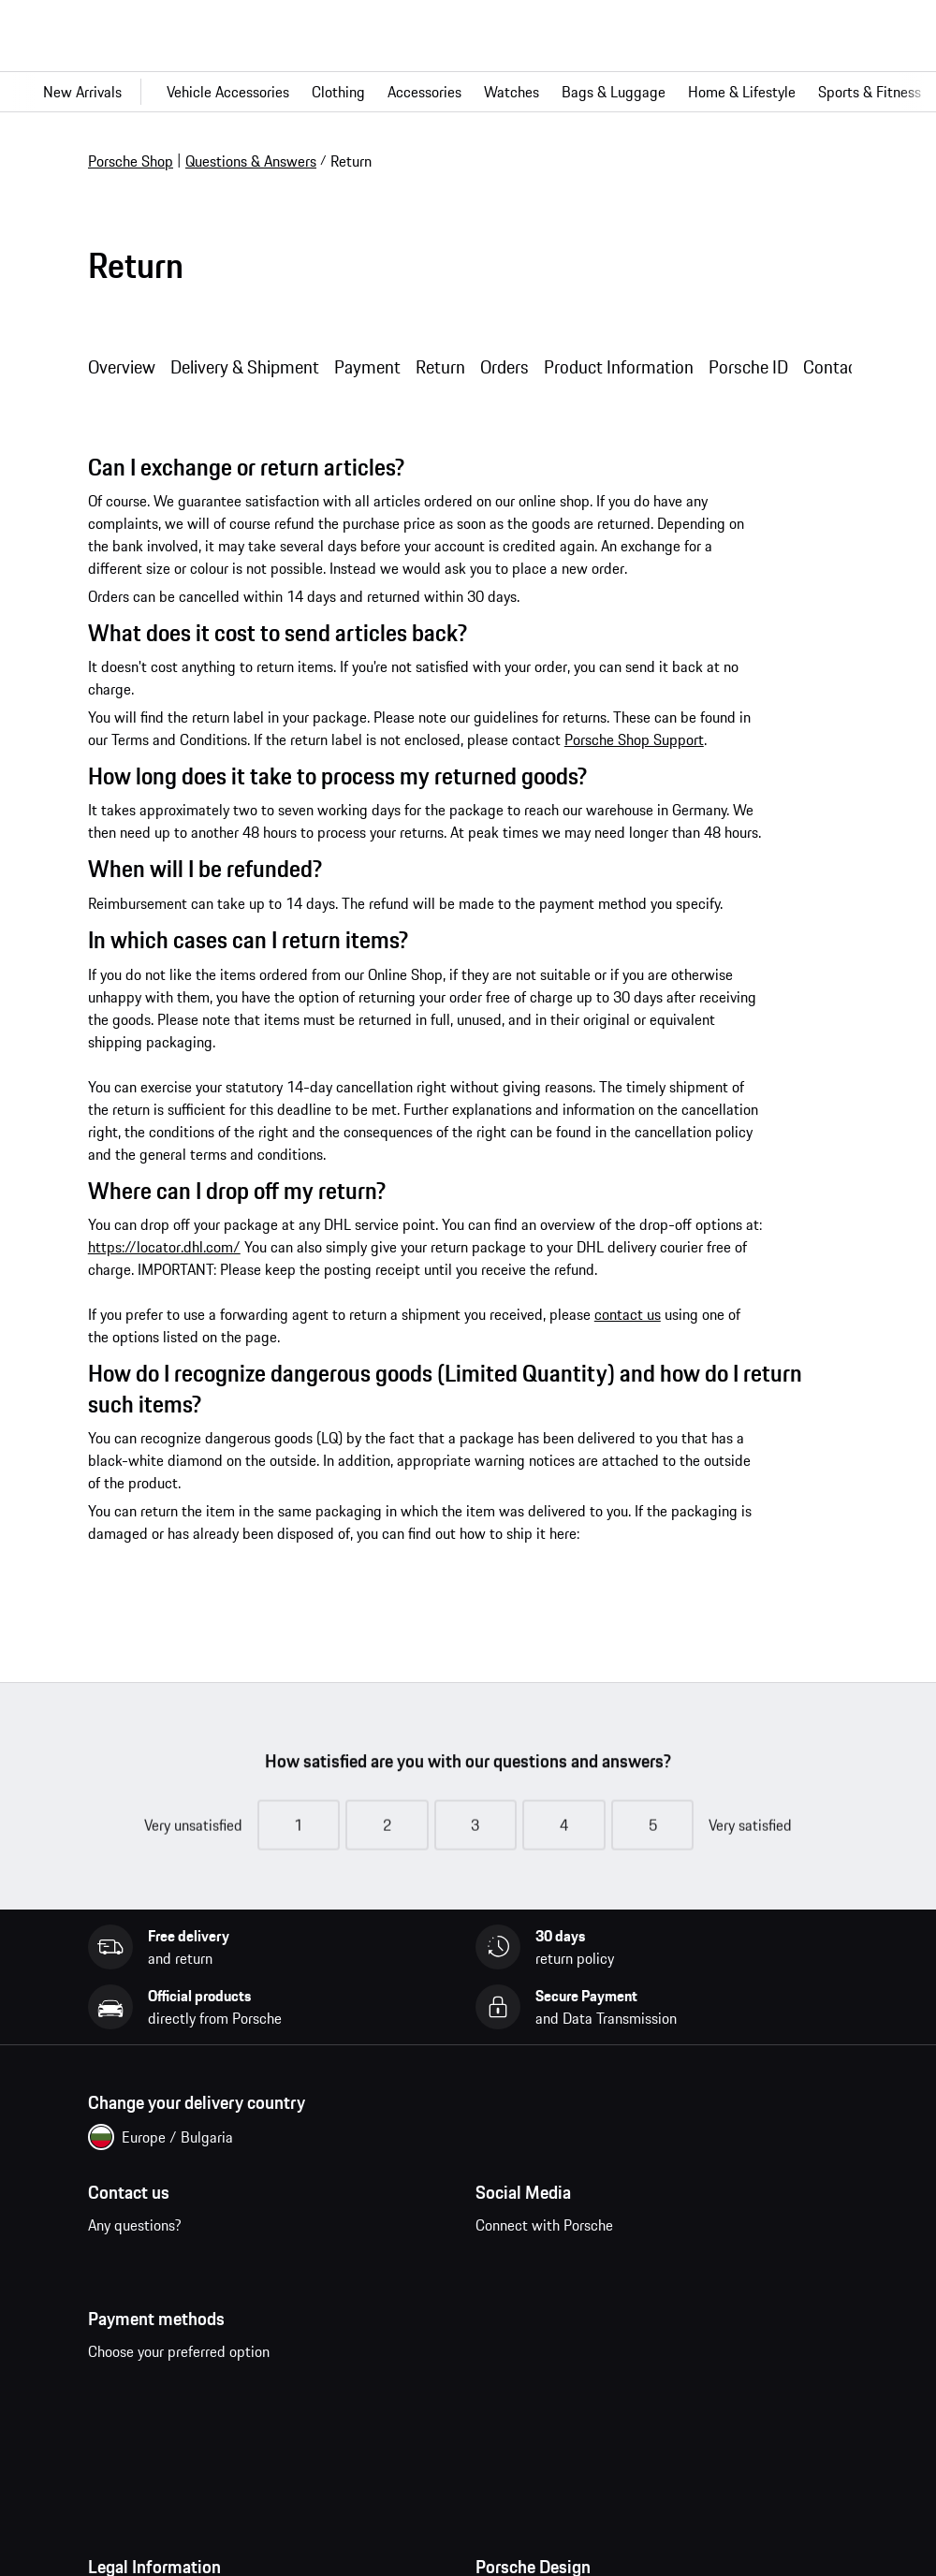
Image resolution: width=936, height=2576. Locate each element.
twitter (675, 2264)
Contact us (171, 2276)
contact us (627, 1314)
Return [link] (351, 161)
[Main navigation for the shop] (468, 91)
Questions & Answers (250, 161)
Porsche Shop (130, 161)
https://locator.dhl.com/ (164, 1247)
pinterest (617, 2264)
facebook (501, 2264)
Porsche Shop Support (634, 739)
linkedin (733, 2264)
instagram (559, 2264)
